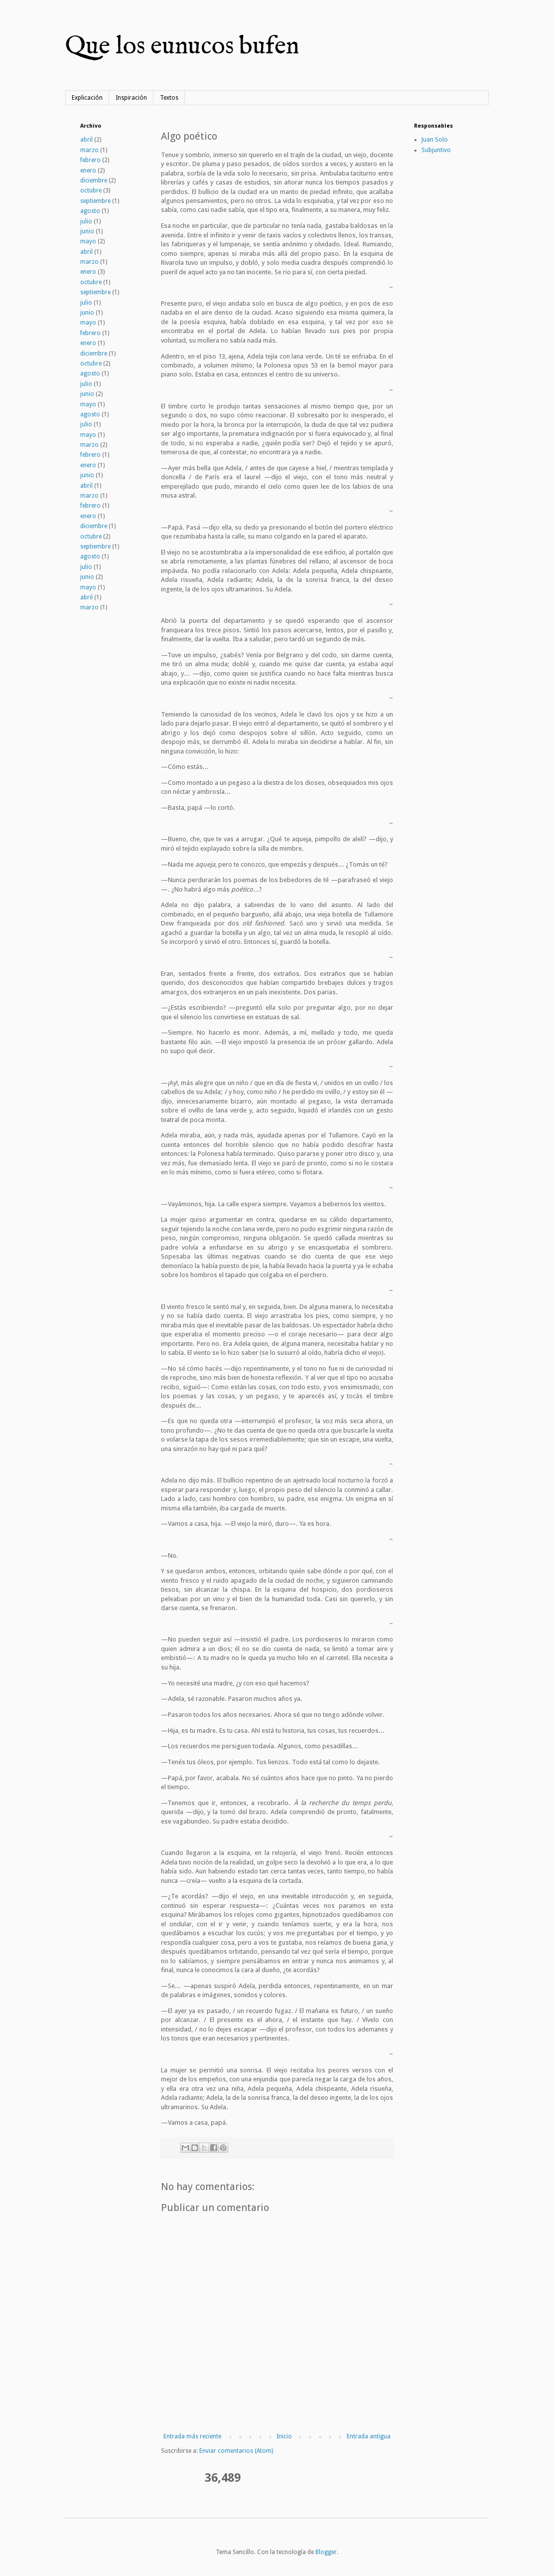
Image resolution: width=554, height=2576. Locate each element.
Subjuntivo (436, 150)
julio (86, 221)
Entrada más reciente (192, 2436)
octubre (91, 190)
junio (87, 231)
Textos (169, 97)
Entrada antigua (369, 2436)
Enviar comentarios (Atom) (236, 2450)
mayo (88, 241)
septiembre (95, 200)
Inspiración (131, 97)
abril (86, 139)
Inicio (284, 2436)
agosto (90, 210)
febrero (90, 160)
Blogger (326, 2552)
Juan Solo (434, 139)
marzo (89, 150)
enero (88, 170)
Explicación (87, 97)
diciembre (93, 180)
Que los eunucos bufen (182, 46)
